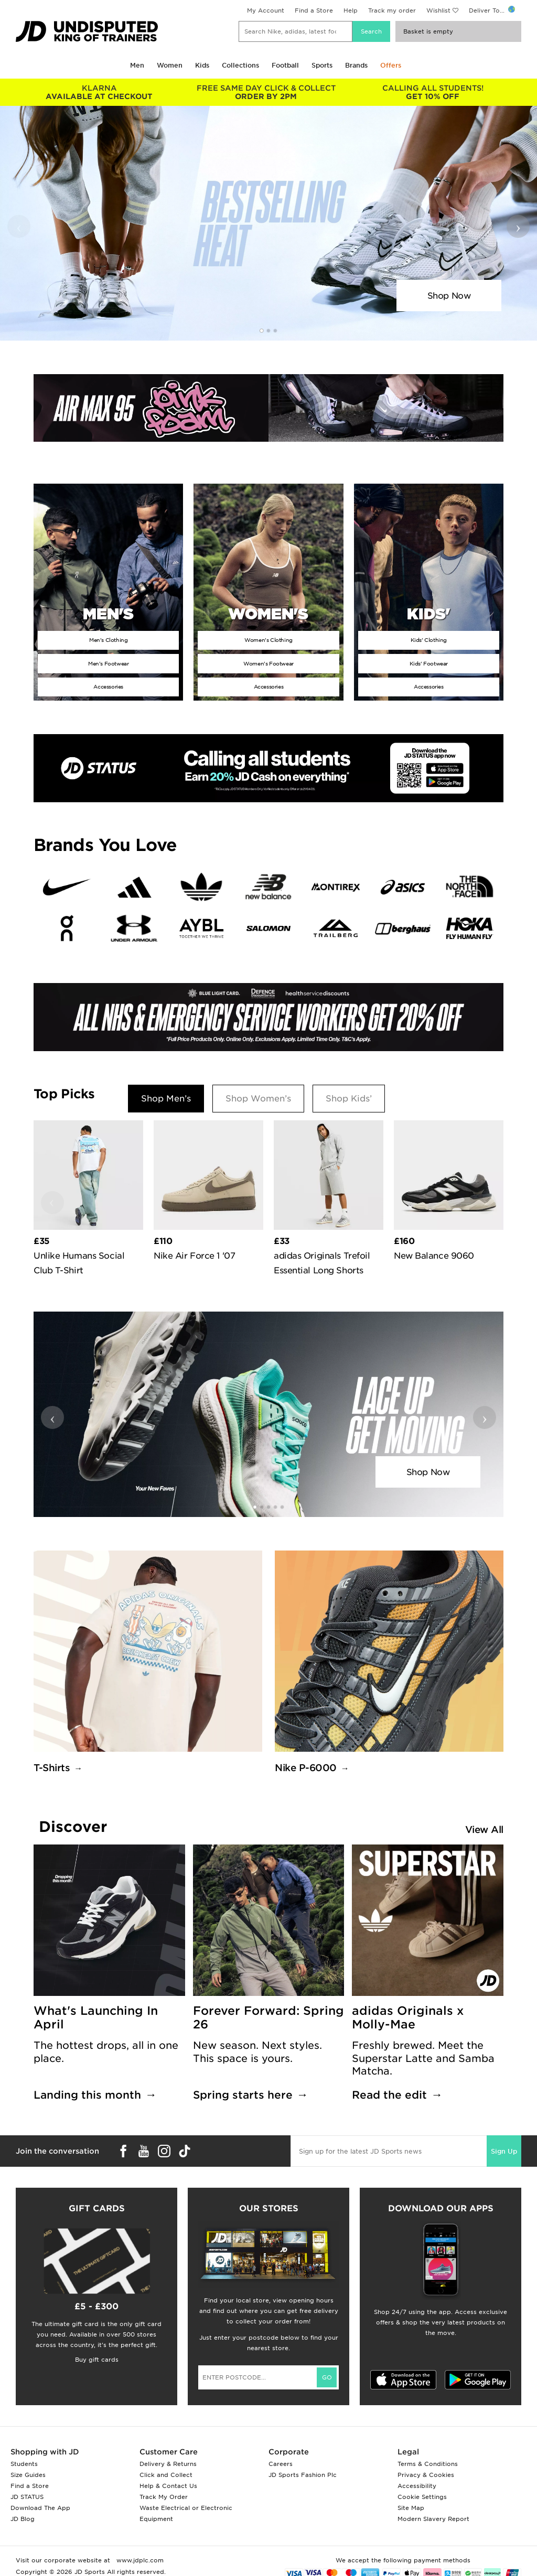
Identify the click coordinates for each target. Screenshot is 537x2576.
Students (24, 2464)
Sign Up (504, 2151)
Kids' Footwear (429, 663)
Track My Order (163, 2497)
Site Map (411, 2508)
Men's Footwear (108, 663)
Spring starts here (243, 2095)
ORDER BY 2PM (266, 92)
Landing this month (87, 2095)
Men (137, 65)
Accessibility (417, 2486)
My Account (265, 10)
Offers (390, 65)
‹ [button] (19, 226)
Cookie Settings (422, 2497)
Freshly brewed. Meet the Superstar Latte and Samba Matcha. (423, 2058)
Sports (322, 65)
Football (285, 65)
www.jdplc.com (139, 2560)
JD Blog (22, 2519)
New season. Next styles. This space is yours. (257, 2052)
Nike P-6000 (306, 1767)
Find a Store (314, 10)
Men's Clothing (108, 640)
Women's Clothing (268, 640)
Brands (356, 65)
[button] (262, 331)
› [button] (518, 226)
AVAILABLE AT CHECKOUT (99, 92)
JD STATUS (27, 2497)
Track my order (392, 10)
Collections (240, 65)
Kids (202, 65)
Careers (280, 2464)
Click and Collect (165, 2475)
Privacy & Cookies (426, 2475)
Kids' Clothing (429, 640)
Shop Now (449, 296)
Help (350, 10)
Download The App (40, 2508)
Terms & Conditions (428, 2464)
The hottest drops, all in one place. (106, 2052)
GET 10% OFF (433, 92)
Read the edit (389, 2095)
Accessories (108, 686)
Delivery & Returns (168, 2464)
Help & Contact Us (168, 2486)
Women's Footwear (268, 663)
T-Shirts (52, 1767)
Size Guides (28, 2475)
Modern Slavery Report (433, 2519)
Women (169, 65)
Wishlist (438, 10)
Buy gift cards (97, 2359)
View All (484, 1829)
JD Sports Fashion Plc (302, 2475)
